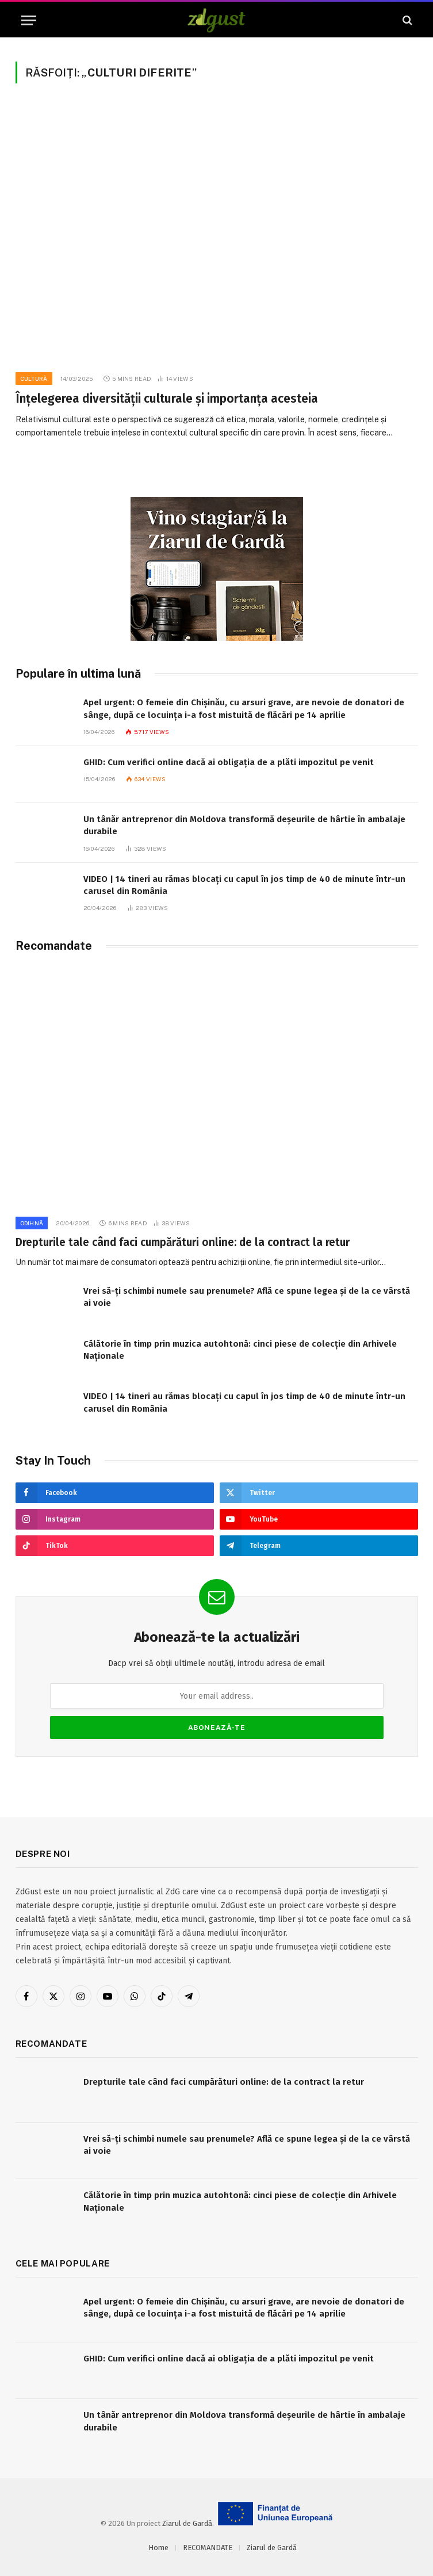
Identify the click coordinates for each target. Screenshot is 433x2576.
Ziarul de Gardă (187, 2523)
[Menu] (28, 20)
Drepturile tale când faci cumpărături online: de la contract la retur (183, 1242)
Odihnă (32, 1223)
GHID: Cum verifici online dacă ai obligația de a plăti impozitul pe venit (228, 762)
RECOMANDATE (207, 2547)
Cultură (34, 378)
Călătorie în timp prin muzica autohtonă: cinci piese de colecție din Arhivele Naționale (240, 1350)
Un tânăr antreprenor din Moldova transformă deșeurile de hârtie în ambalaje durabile (244, 825)
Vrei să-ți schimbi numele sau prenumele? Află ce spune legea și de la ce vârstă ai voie (246, 1297)
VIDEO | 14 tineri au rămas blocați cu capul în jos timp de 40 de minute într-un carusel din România (244, 885)
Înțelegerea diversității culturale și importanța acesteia (167, 398)
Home (158, 2547)
